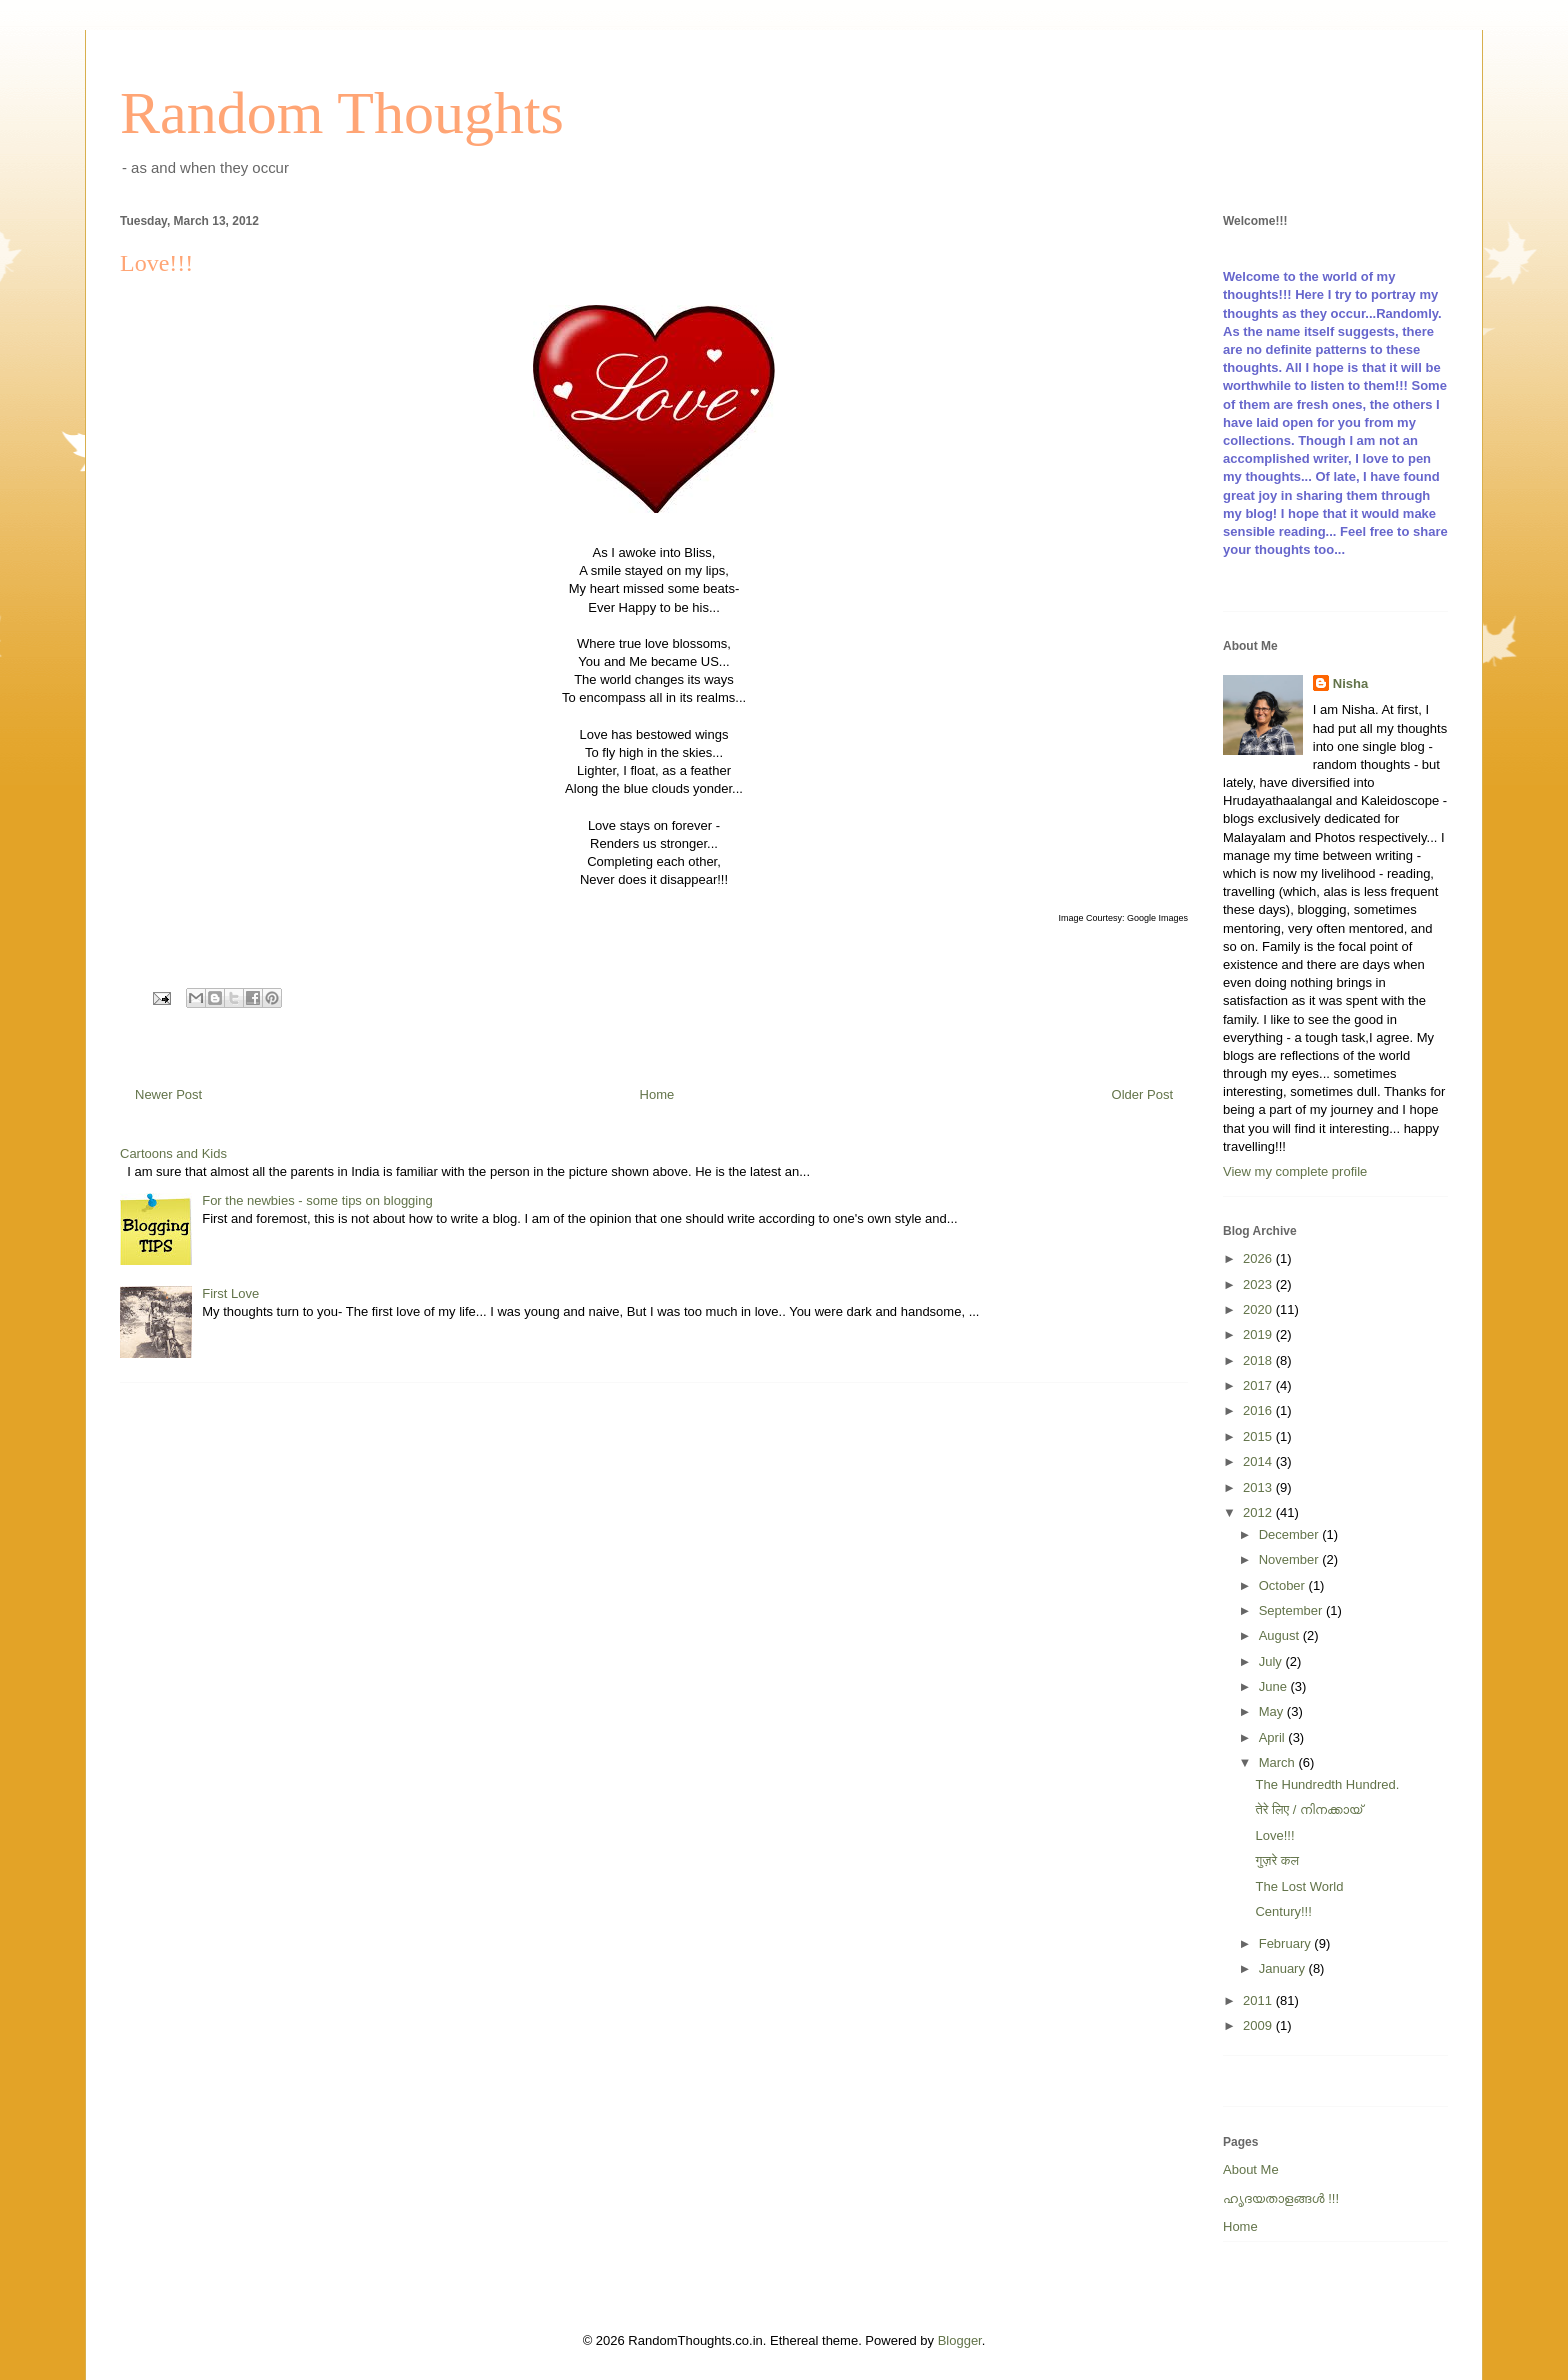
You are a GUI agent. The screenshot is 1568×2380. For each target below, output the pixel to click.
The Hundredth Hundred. (1327, 1784)
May (1273, 1711)
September (1292, 1610)
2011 (1259, 2000)
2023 (1259, 1284)
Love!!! (1274, 1835)
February (1287, 1943)
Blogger (960, 2340)
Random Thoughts (342, 113)
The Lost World (1299, 1886)
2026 (1259, 1258)
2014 (1259, 1461)
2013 (1259, 1487)
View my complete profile (1295, 1171)
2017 (1259, 1385)
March (1279, 1762)
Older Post (1142, 1094)
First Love (230, 1293)
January (1284, 1968)
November (1291, 1559)
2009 (1259, 2025)
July (1272, 1661)
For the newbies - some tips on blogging (317, 1200)
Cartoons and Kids (173, 1153)
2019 (1259, 1334)
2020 (1259, 1309)
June (1275, 1686)
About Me (1251, 2169)
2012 (1259, 1512)
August (1281, 1635)
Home (657, 1094)
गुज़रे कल (1276, 1860)
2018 (1259, 1360)
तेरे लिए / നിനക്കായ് (1308, 1809)
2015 (1259, 1436)
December (1291, 1534)
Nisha (1350, 683)
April (1274, 1737)
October (1284, 1585)
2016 (1259, 1410)
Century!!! (1283, 1911)
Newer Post (168, 1094)
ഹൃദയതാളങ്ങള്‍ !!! (1281, 2198)
